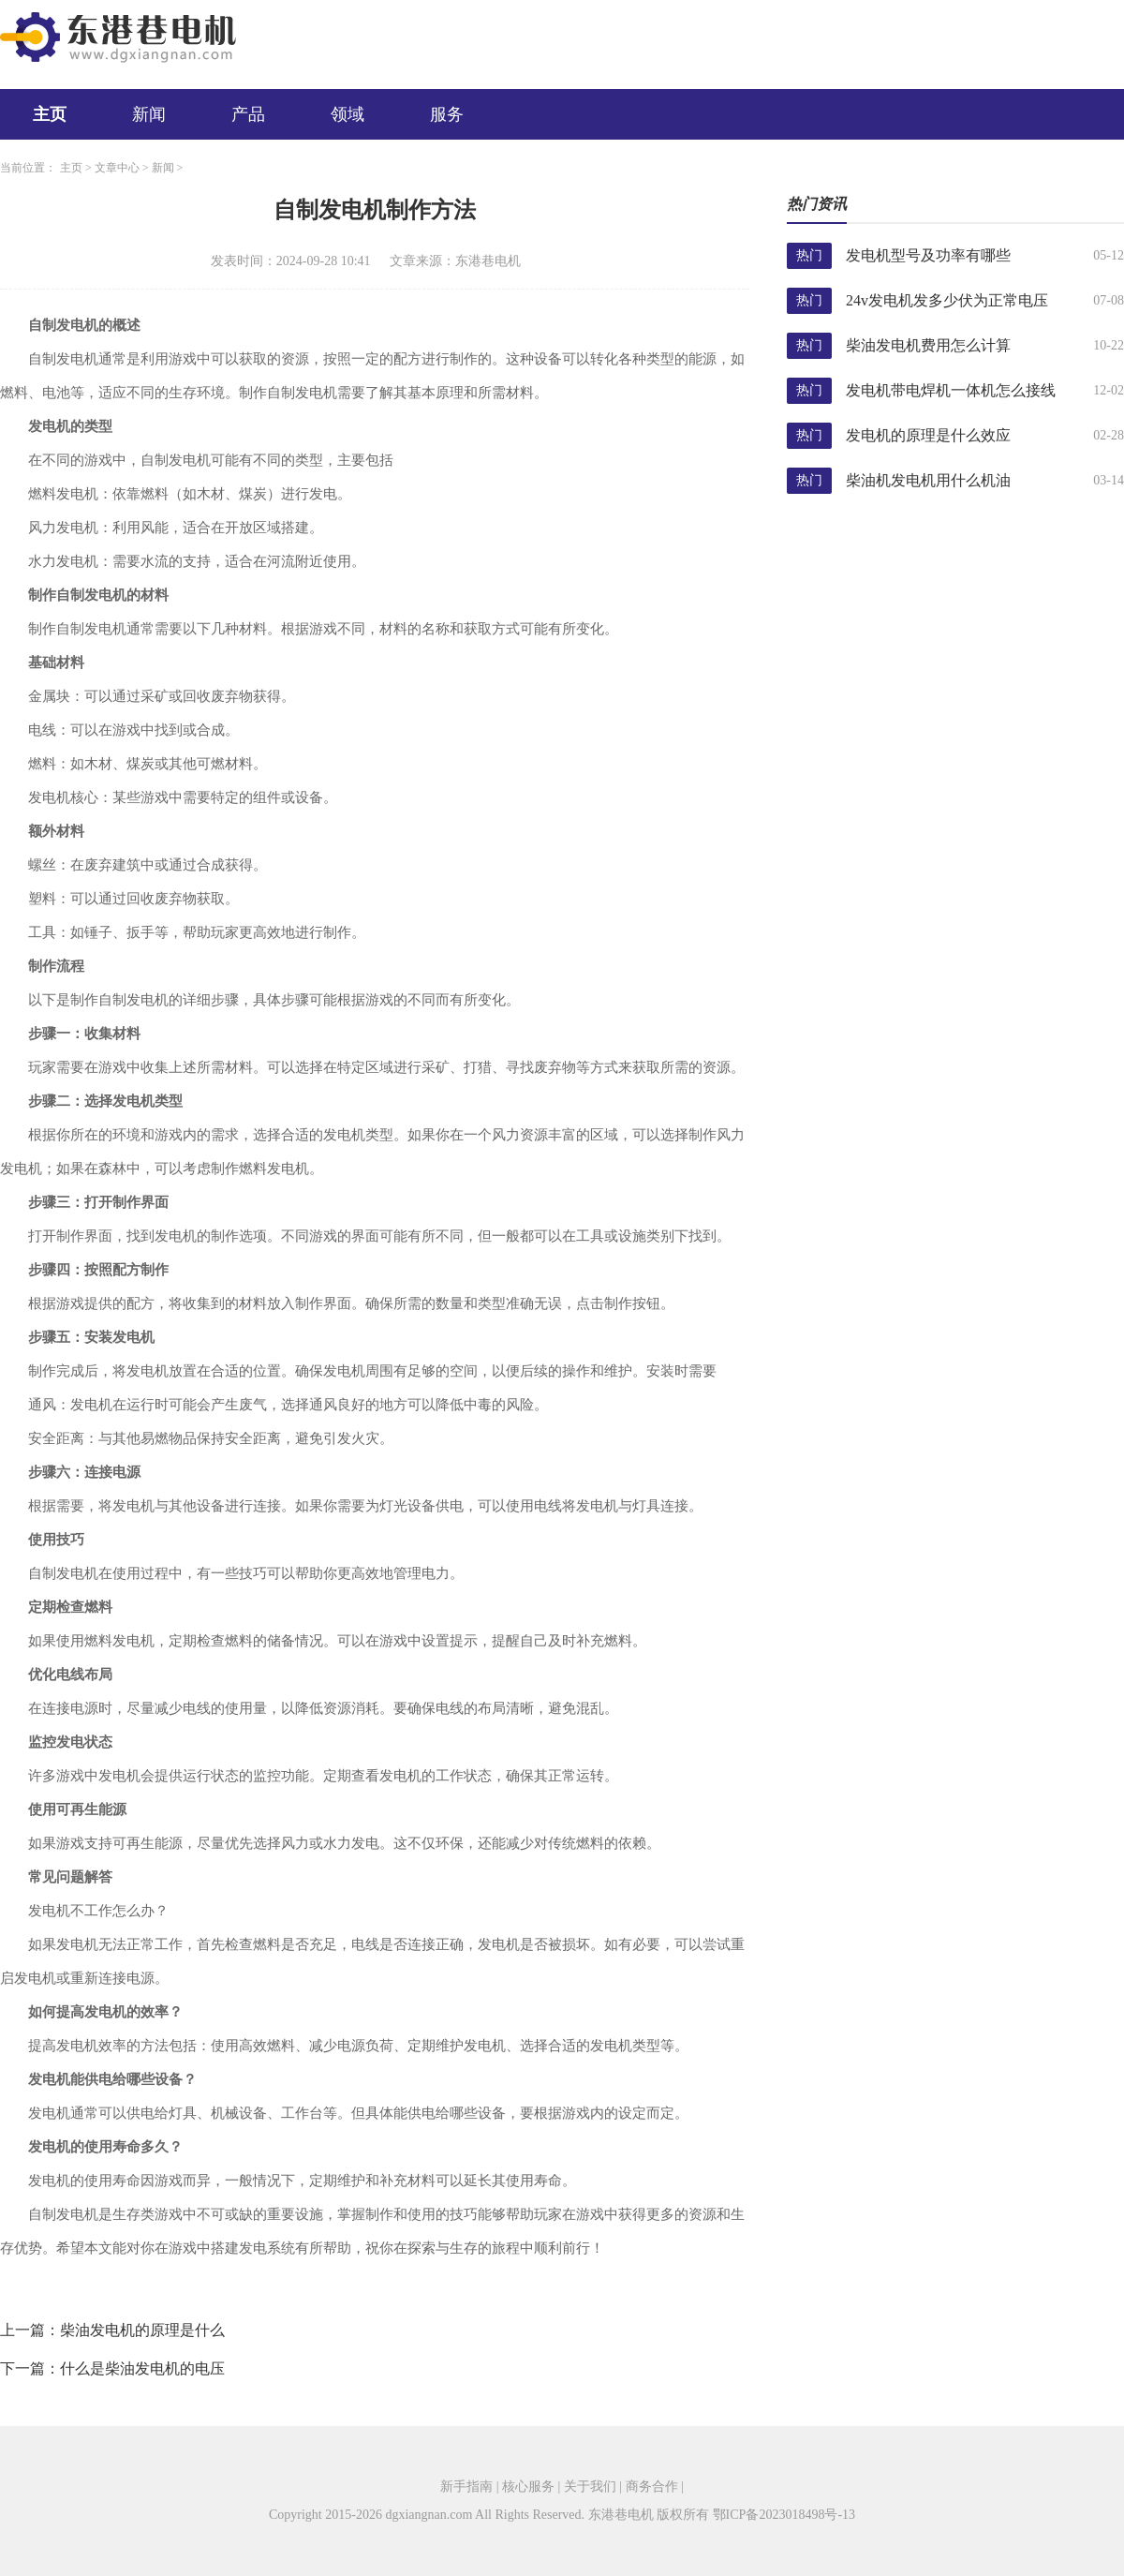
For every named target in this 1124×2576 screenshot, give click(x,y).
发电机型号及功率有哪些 (928, 255)
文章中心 (117, 167)
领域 (347, 114)
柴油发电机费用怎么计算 (928, 345)
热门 (809, 255)
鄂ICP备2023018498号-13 (784, 2515)
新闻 (149, 114)
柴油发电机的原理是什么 (142, 2330)
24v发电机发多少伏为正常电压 (947, 300)
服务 (447, 114)
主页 (50, 114)
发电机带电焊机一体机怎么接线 (951, 390)
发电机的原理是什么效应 (928, 435)
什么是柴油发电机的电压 (142, 2368)
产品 (248, 114)
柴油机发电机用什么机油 (928, 480)
